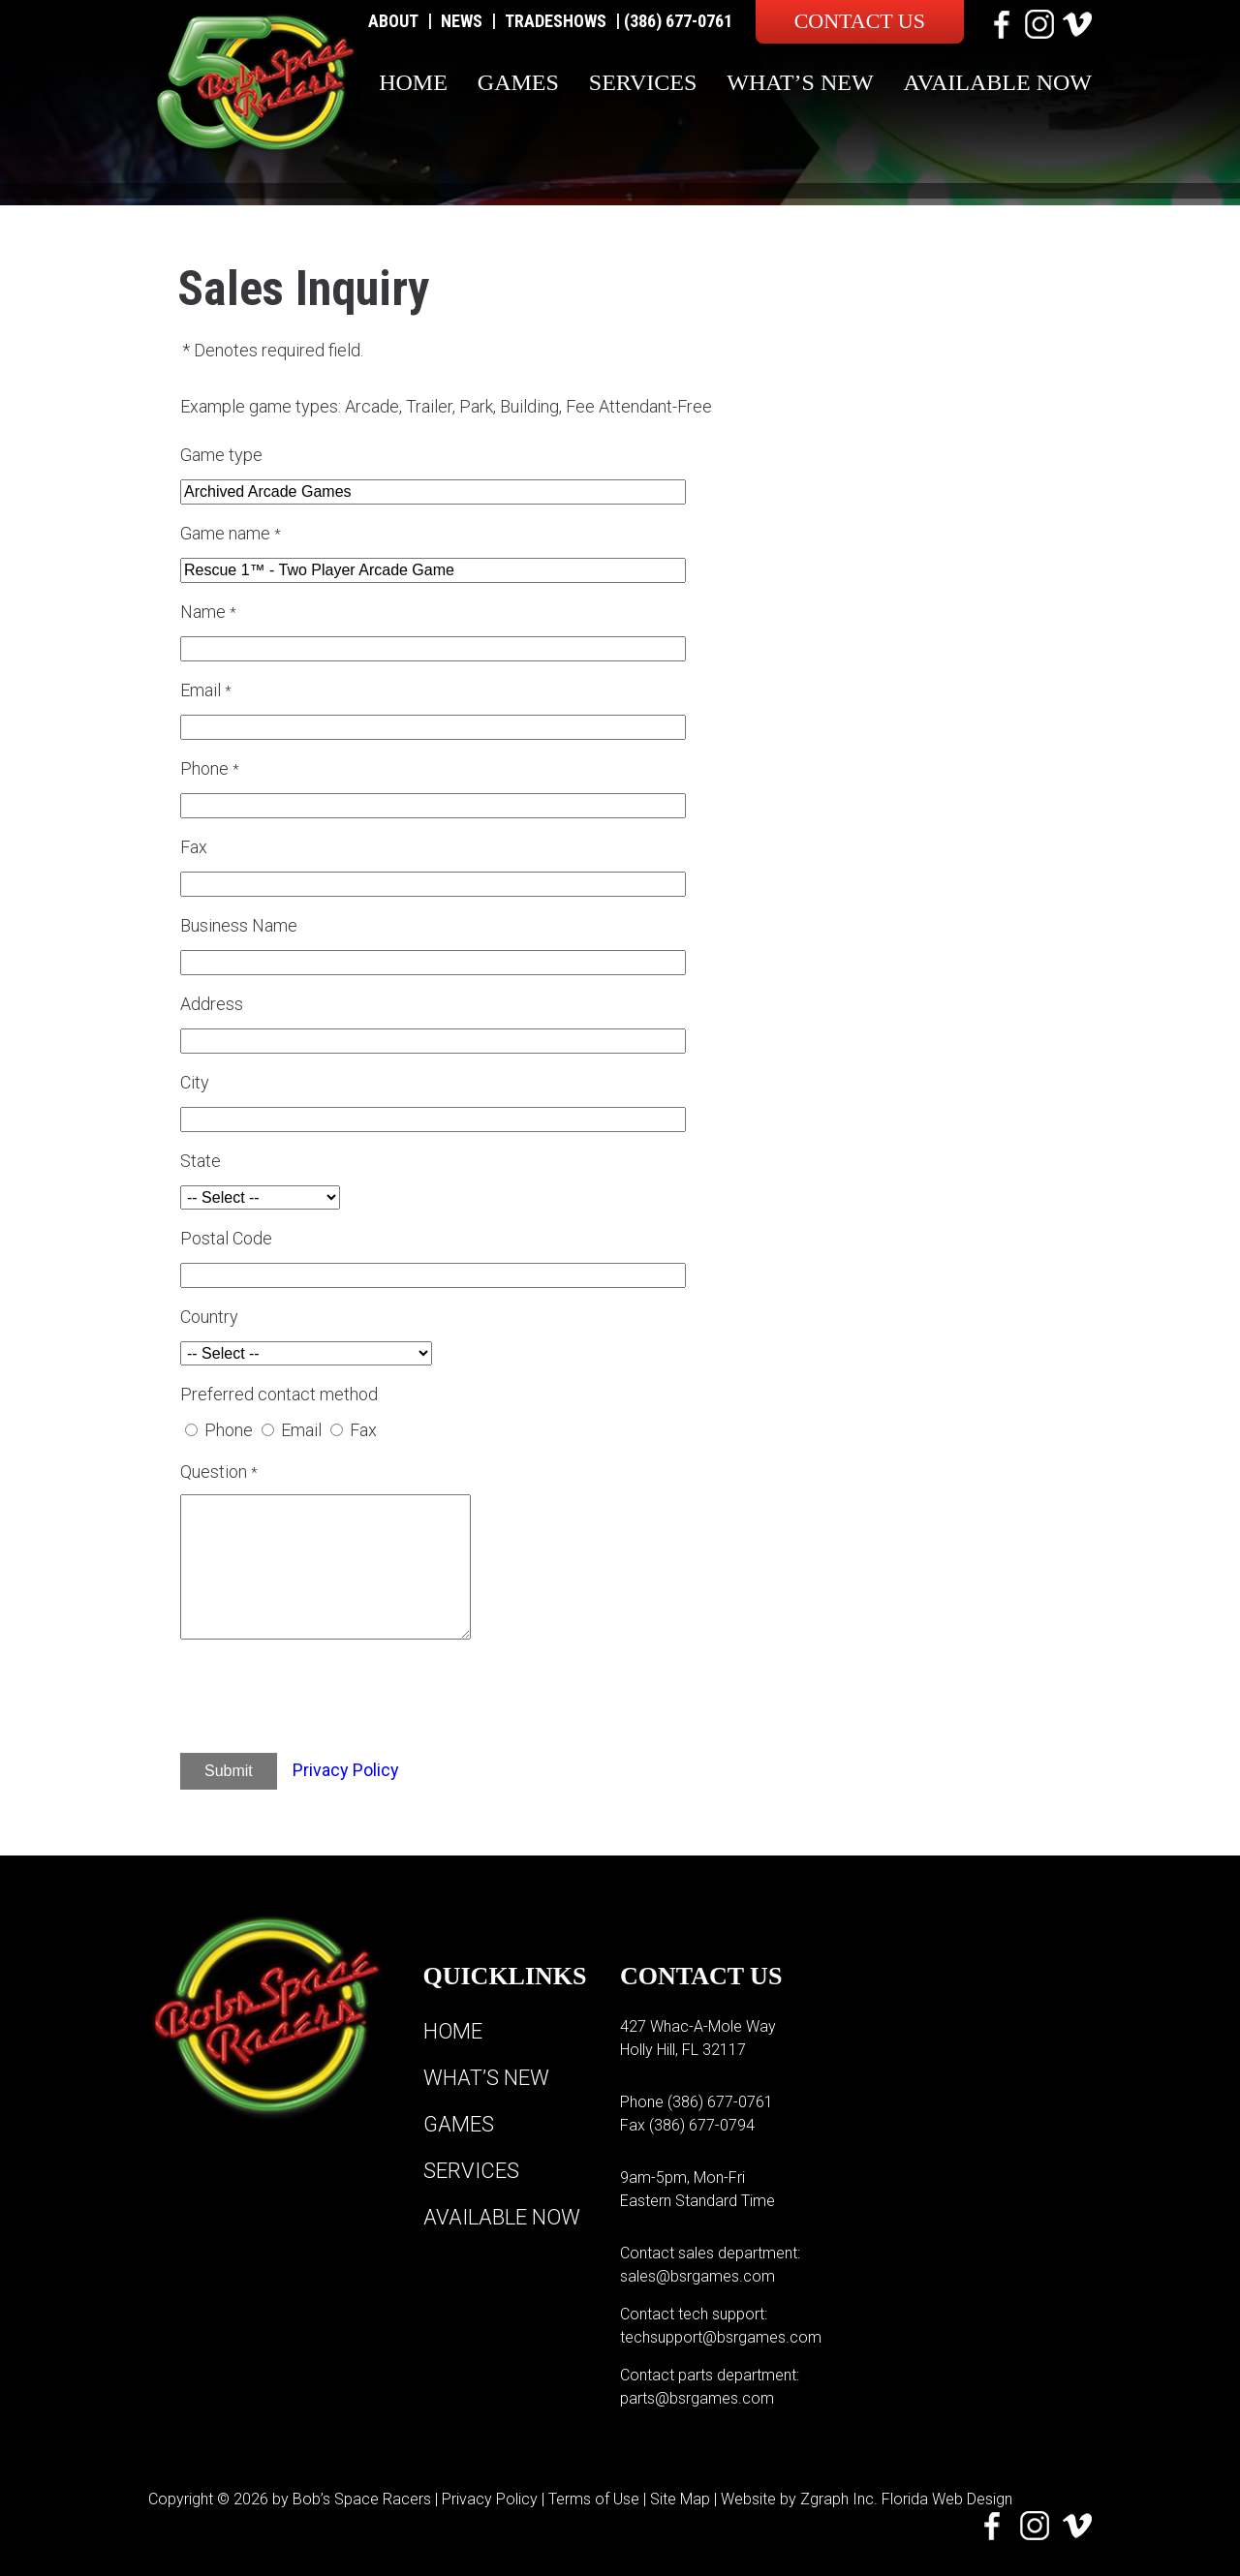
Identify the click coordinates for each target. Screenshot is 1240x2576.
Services (643, 82)
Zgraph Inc (837, 2499)
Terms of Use (593, 2499)
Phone (228, 1430)
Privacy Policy (346, 1770)
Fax (363, 1430)
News (461, 21)
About (393, 21)
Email (301, 1430)
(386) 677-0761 (678, 21)
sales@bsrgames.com (697, 2276)
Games (518, 82)
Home (413, 82)
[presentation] (348, 1699)
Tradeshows (555, 21)
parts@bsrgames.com (697, 2398)
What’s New (800, 82)
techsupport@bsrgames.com (721, 2337)
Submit (228, 1771)
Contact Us (859, 21)
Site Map (680, 2499)
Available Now (998, 82)
